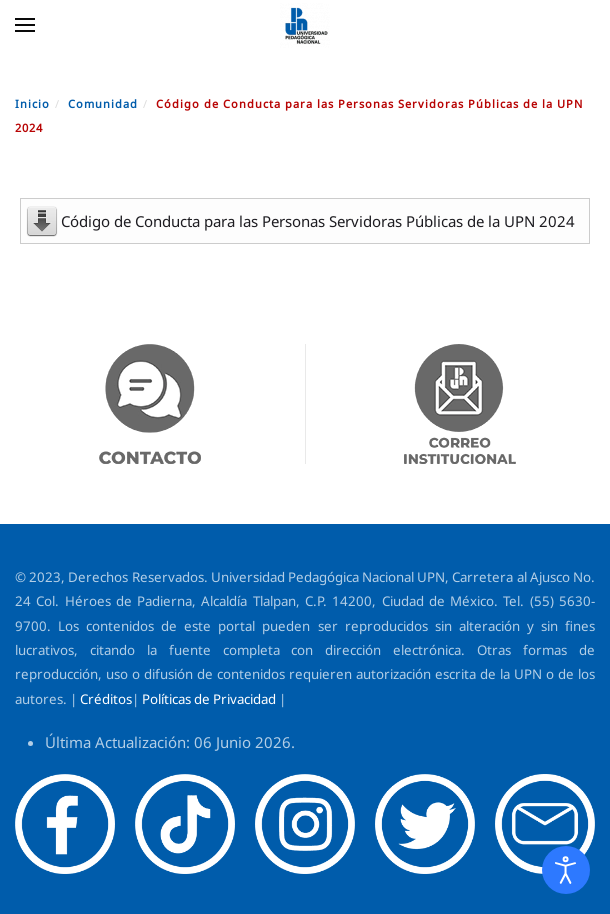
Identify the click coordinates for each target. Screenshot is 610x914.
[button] (25, 25)
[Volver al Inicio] (305, 25)
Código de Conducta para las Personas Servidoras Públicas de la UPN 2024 (318, 221)
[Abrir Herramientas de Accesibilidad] (566, 870)
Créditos (106, 699)
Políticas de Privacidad (209, 699)
